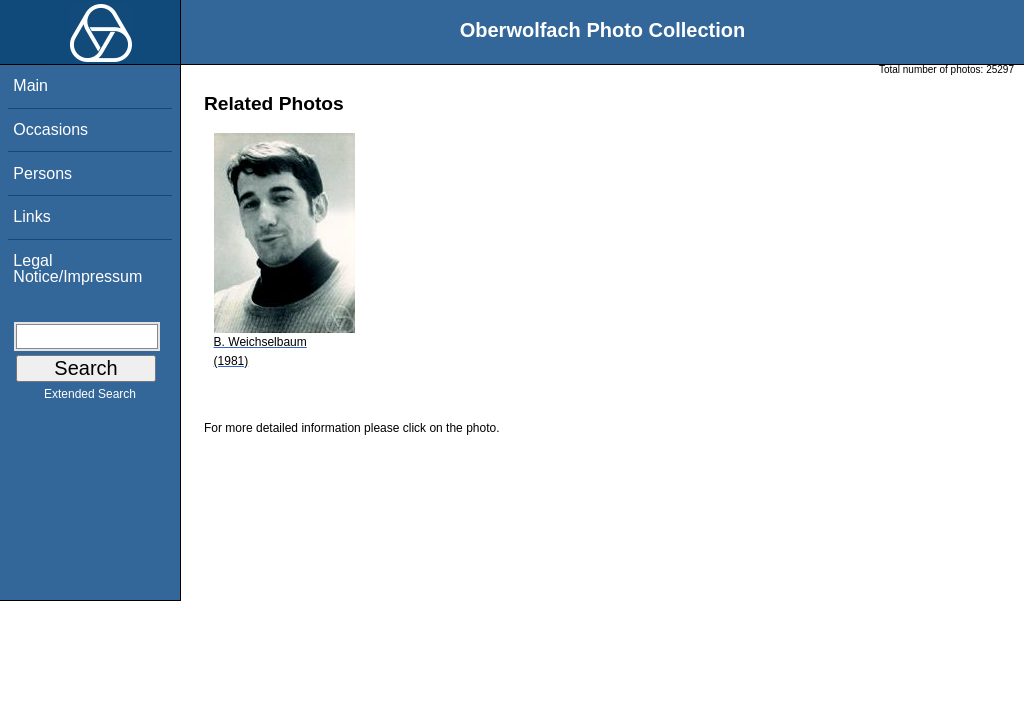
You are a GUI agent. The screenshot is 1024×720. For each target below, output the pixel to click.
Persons (42, 173)
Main (30, 85)
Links (31, 216)
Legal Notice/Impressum (77, 268)
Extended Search (90, 398)
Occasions (50, 129)
